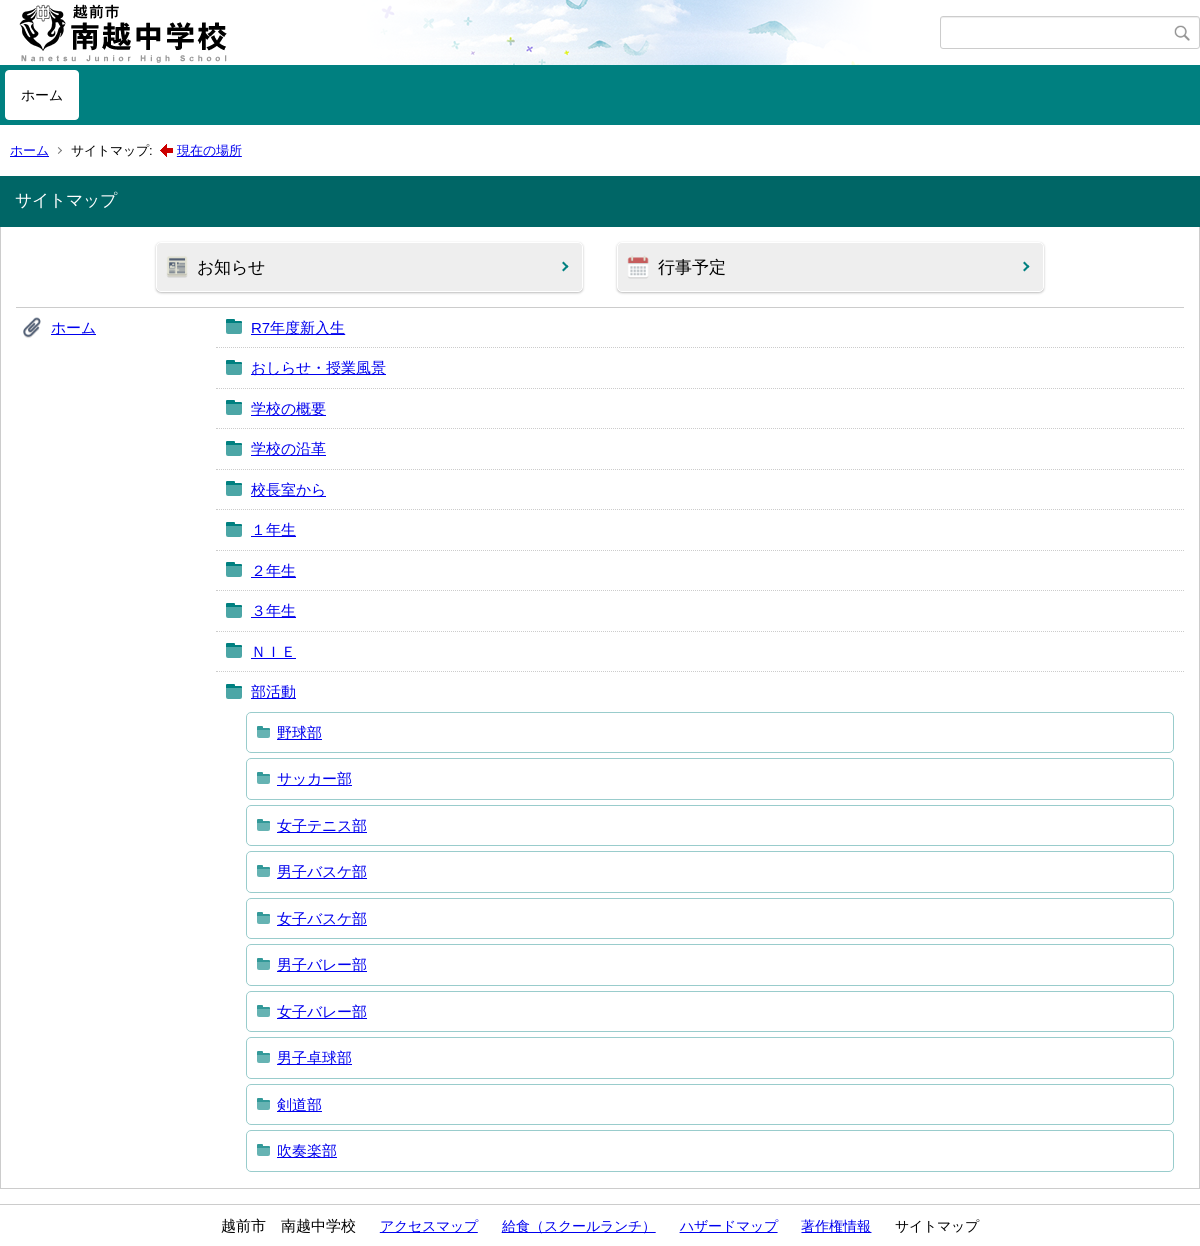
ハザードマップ (729, 1226)
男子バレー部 (322, 964)
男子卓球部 (314, 1057)
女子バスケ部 (322, 918)
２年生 (273, 570)
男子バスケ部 (322, 871)
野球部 (299, 732)
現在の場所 (209, 150)
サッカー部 (314, 778)
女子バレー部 (322, 1011)
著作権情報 (836, 1226)
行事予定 (692, 267)
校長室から (288, 489)
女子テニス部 (322, 825)
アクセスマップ (429, 1226)
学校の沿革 (288, 448)
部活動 (273, 691)
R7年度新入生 (298, 327)
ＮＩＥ (273, 651)
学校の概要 (288, 408)
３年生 (273, 610)
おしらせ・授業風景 (318, 367)
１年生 (273, 529)
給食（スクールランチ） (579, 1226)
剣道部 (299, 1104)
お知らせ (231, 267)
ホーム (42, 95)
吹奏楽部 (307, 1150)
